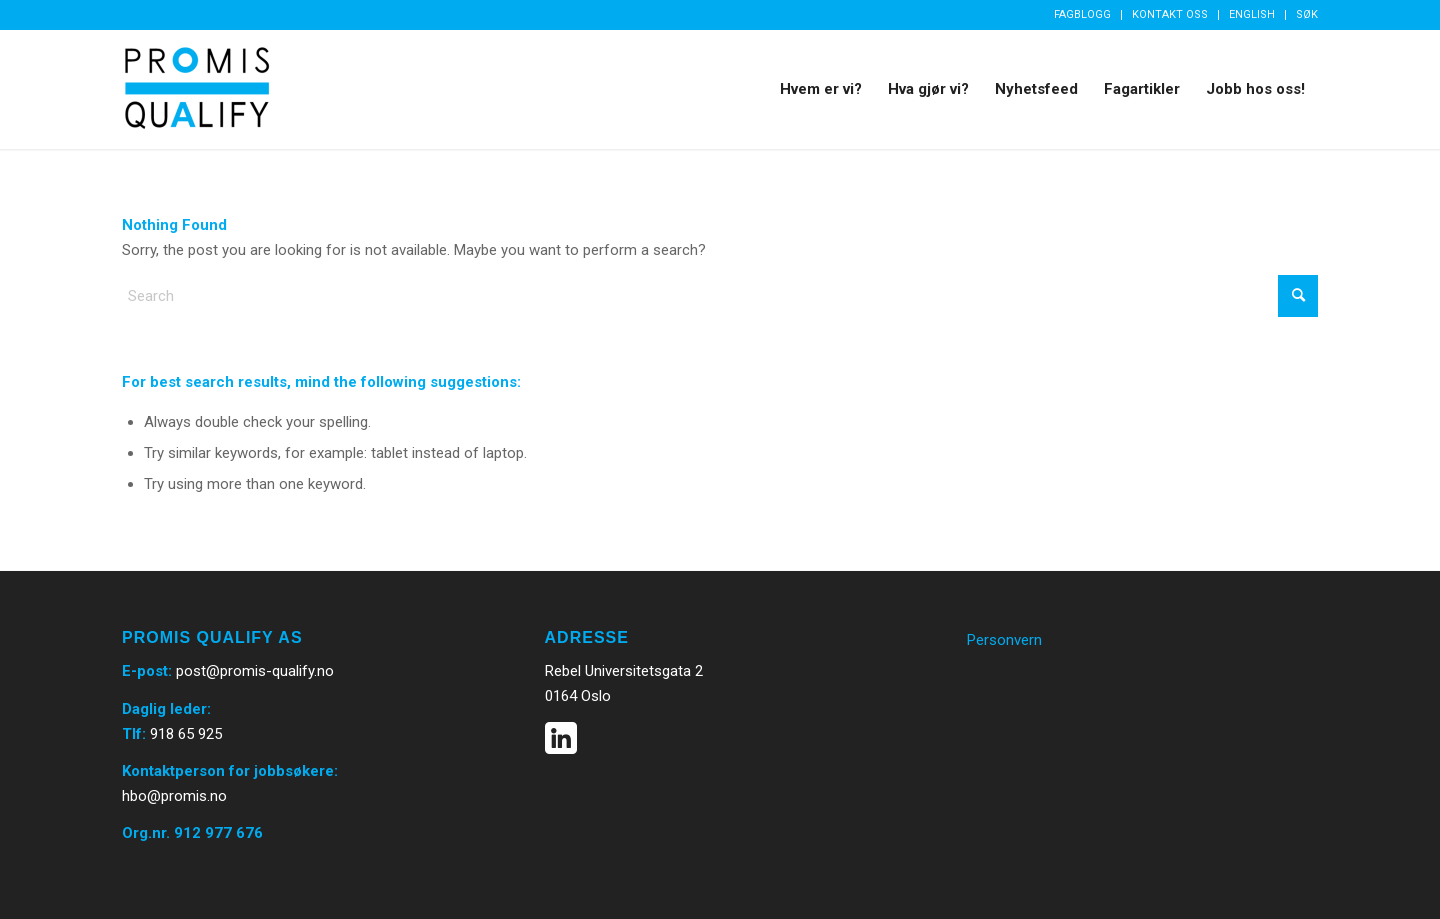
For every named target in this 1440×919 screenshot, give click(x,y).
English (1252, 14)
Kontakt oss (1170, 14)
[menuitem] (1083, 15)
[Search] (720, 296)
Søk (1307, 14)
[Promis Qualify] (197, 89)
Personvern (1004, 640)
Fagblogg (1082, 14)
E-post (145, 671)
